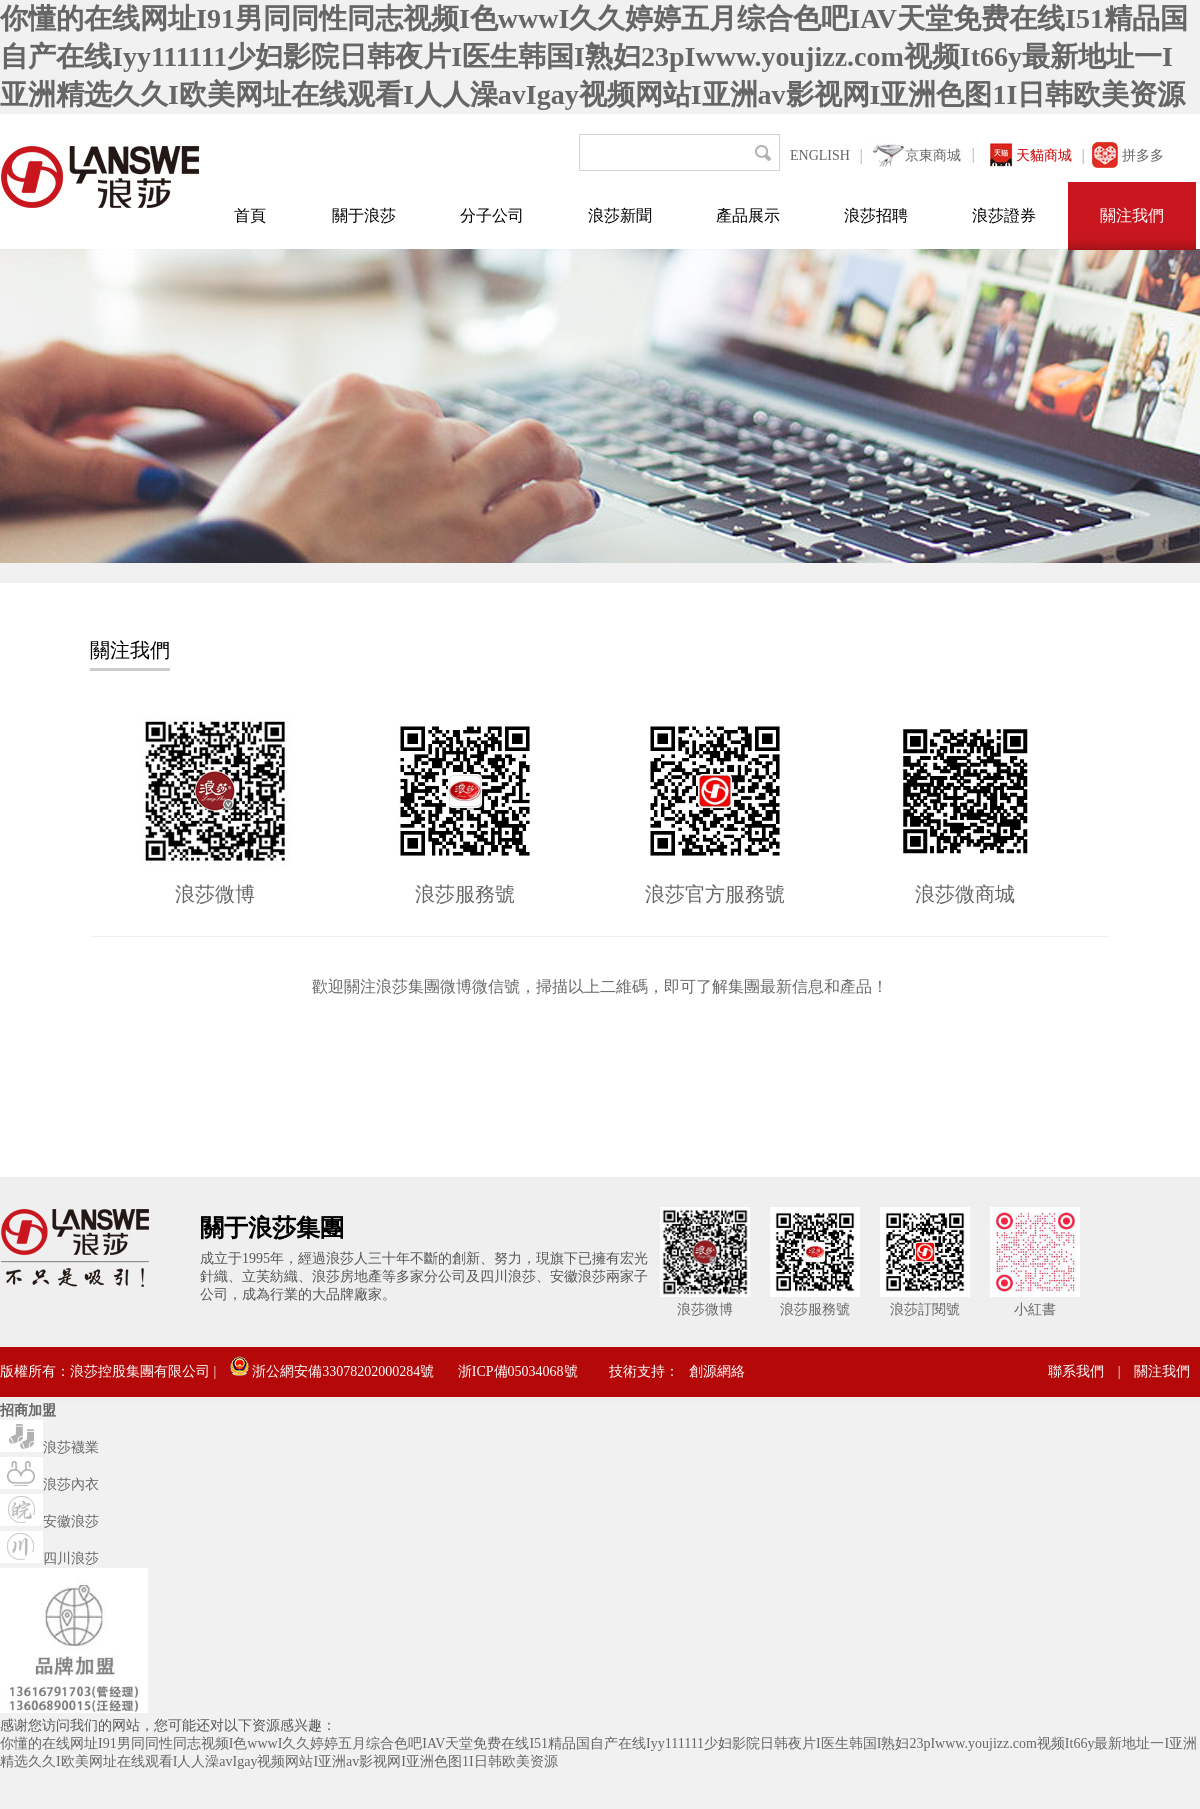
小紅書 (1035, 1309)
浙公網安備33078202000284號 (332, 1371)
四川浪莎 (49, 1558)
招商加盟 (28, 1410)
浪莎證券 (1004, 215)
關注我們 (1132, 215)
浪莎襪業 (49, 1447)
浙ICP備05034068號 (518, 1371)
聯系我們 (1076, 1371)
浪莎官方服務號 (715, 894)
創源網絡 (717, 1371)
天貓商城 (1044, 155)
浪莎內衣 (49, 1484)
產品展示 (748, 215)
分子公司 (492, 215)
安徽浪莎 (49, 1521)
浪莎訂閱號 (925, 1309)
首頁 (250, 215)
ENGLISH (820, 155)
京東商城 (933, 155)
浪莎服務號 (465, 894)
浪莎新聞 (620, 215)
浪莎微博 (215, 894)
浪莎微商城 (965, 894)
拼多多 (1143, 155)
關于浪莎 (364, 215)
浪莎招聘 (876, 215)
